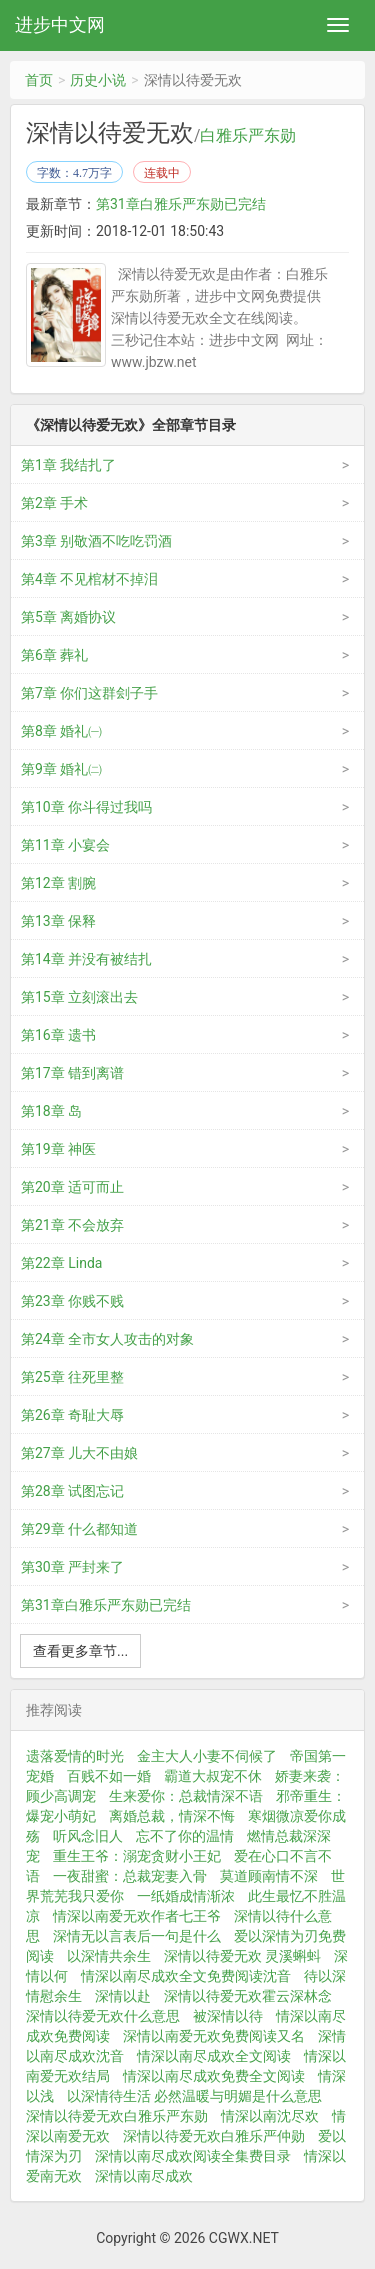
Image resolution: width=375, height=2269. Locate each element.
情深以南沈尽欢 (270, 2116)
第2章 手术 (54, 503)
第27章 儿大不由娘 (79, 1453)
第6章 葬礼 (54, 655)
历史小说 (98, 80)
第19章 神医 (58, 1149)
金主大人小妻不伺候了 (207, 1756)
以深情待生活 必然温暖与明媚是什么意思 (194, 2096)
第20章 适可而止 (72, 1187)
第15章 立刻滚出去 (79, 997)
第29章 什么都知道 (79, 1529)
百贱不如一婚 (109, 1776)
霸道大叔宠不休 (213, 1776)
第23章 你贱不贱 (72, 1301)
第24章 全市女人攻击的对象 (107, 1339)
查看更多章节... (80, 1651)
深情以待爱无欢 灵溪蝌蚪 (242, 1956)
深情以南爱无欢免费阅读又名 (214, 2036)
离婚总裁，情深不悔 (172, 1816)
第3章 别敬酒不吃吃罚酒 (96, 541)
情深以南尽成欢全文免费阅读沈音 (186, 1976)
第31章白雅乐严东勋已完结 (181, 204)
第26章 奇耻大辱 (72, 1415)
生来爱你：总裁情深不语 (186, 1796)
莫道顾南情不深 (269, 1876)
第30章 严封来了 (72, 1567)
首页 (39, 80)
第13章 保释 (58, 921)
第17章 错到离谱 (72, 1073)
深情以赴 (123, 1996)
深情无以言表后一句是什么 (137, 1936)
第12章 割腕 (58, 883)
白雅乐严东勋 (248, 136)
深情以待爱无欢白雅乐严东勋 (117, 2116)
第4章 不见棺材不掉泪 (89, 579)
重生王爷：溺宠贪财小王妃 (137, 1856)
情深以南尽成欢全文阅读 (214, 2056)
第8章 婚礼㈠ (61, 731)
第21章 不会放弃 (72, 1225)
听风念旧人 (88, 1836)
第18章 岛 (51, 1111)
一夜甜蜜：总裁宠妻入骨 (130, 1876)
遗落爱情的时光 (75, 1756)
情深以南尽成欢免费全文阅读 (214, 2076)
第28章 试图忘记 (72, 1491)
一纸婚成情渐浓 (186, 1896)
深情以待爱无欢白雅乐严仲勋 (214, 2136)
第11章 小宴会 (65, 845)
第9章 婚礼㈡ (61, 769)
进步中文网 (60, 24)
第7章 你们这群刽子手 (89, 693)
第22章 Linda (61, 1263)
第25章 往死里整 (72, 1377)
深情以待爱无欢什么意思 (103, 2016)
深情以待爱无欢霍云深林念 (248, 1996)
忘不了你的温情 (185, 1836)
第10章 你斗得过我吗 (86, 807)
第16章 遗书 (58, 1035)
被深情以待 (228, 2016)
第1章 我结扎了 (68, 465)
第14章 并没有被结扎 (86, 959)
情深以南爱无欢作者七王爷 (137, 1916)
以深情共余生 (109, 1956)
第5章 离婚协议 (68, 617)
